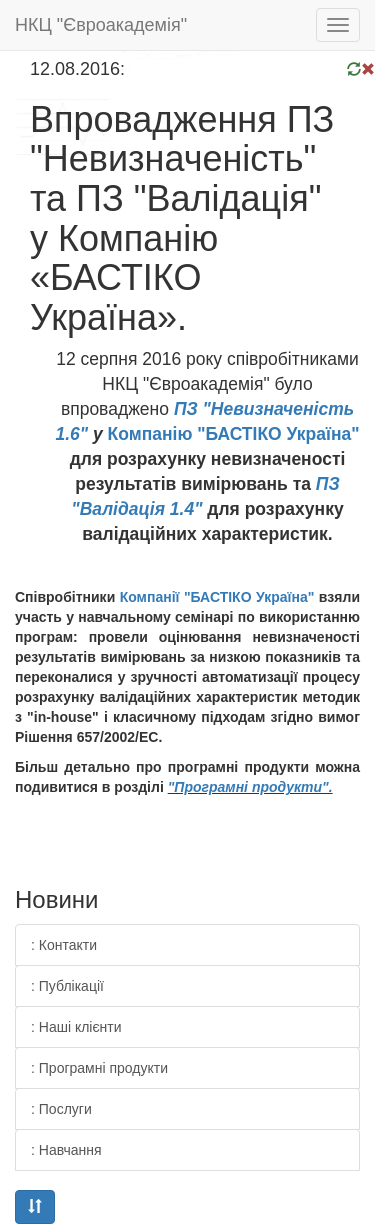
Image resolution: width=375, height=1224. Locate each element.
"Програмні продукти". (250, 787)
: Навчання (66, 1150)
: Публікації (67, 986)
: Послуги (61, 1109)
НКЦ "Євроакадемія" (101, 25)
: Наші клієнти (76, 1027)
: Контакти (64, 945)
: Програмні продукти (99, 1068)
